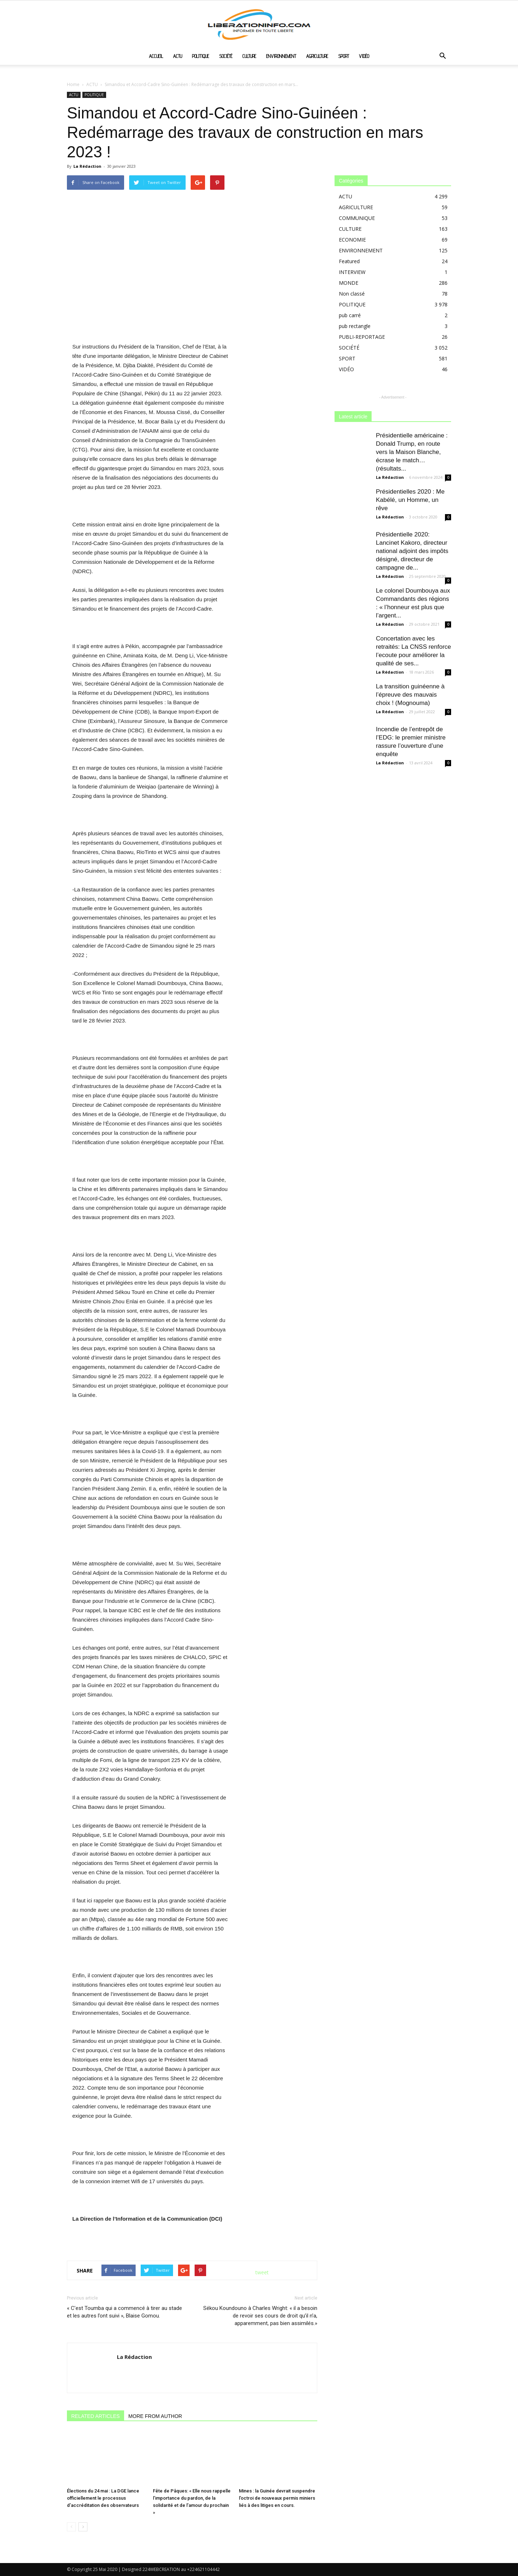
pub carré (350, 315)
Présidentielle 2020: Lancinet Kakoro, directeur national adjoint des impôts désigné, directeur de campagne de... (412, 551)
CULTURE (249, 56)
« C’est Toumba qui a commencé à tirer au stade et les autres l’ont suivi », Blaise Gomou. (124, 2312)
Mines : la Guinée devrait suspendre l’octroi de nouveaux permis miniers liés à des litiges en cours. (277, 2498)
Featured (349, 261)
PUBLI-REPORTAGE (362, 336)
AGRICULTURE (317, 56)
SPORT (343, 56)
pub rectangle (355, 326)
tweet (262, 2272)
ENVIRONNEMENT (281, 56)
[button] (442, 56)
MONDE (348, 282)
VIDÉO (364, 56)
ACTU (177, 56)
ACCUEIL (156, 56)
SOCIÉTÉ (225, 56)
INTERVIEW (352, 272)
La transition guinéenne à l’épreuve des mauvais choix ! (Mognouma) (410, 694)
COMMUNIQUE (357, 218)
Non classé (352, 293)
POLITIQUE (200, 56)
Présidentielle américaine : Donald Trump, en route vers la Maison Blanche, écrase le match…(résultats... (411, 452)
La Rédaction (87, 166)
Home (73, 84)
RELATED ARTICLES (95, 2416)
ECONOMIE (352, 239)
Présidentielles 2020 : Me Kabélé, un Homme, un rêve (410, 500)
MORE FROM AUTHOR (155, 2416)
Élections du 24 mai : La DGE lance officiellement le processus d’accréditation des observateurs (103, 2498)
